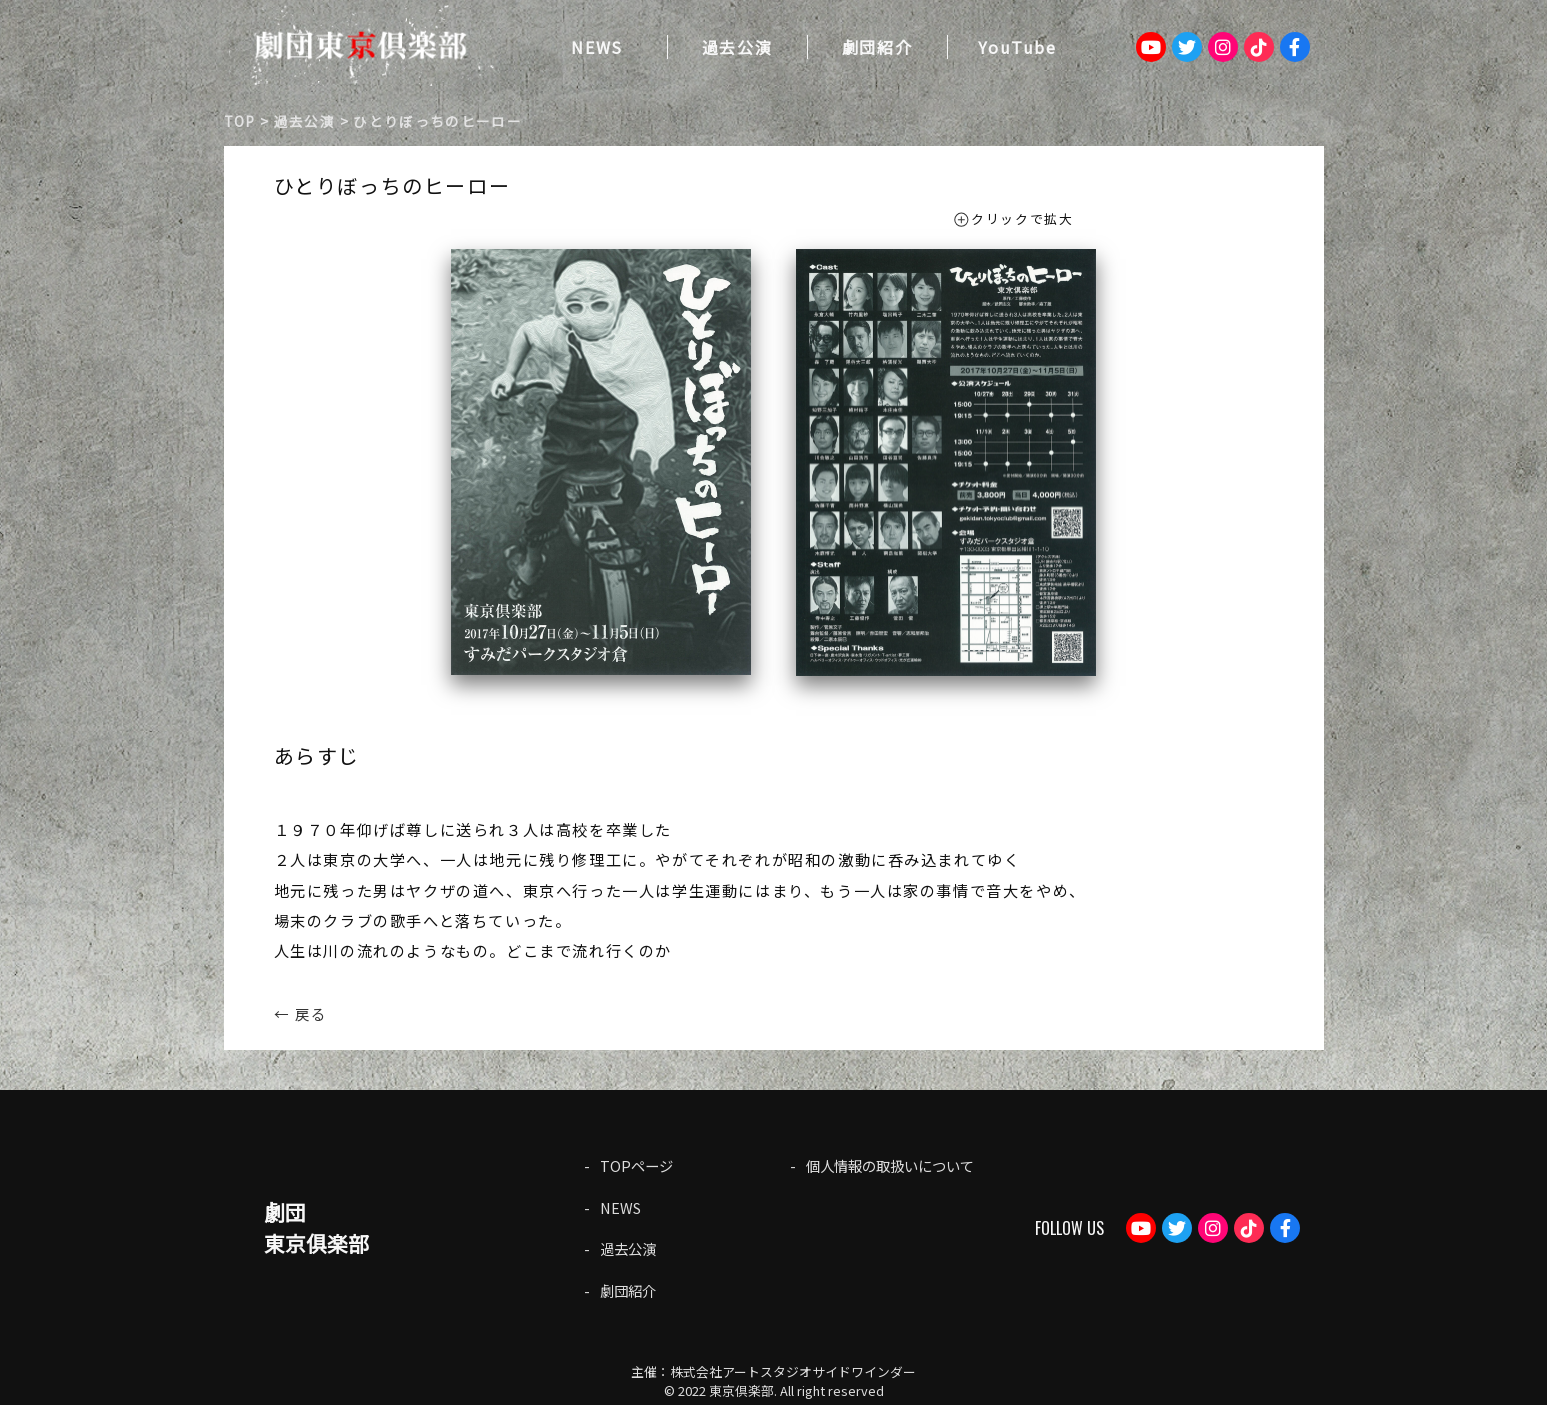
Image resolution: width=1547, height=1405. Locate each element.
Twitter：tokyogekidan (1187, 47)
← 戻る (301, 1013)
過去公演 (737, 47)
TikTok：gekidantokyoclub (1259, 47)
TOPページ (636, 1165)
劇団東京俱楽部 (316, 1227)
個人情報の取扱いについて (890, 1165)
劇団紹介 (877, 47)
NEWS (596, 47)
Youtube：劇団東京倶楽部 (1151, 47)
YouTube (1017, 47)
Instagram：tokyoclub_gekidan (1223, 47)
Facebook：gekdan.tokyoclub (1295, 47)
